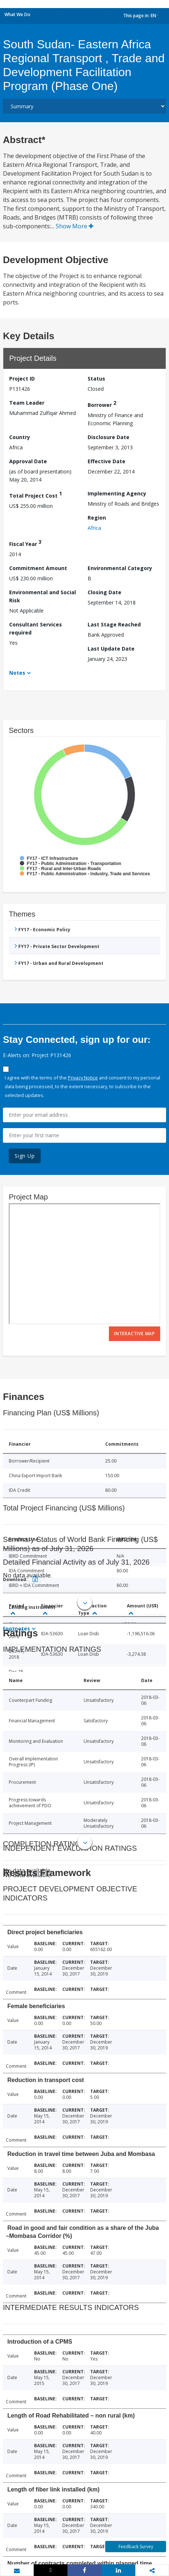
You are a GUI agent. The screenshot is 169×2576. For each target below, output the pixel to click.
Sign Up (25, 1155)
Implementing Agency (117, 493)
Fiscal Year (25, 542)
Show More (74, 226)
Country (19, 437)
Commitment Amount (38, 568)
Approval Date (28, 461)
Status (96, 378)
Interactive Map (134, 1333)
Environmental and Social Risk (42, 596)
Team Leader (26, 402)
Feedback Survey (135, 2546)
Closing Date (104, 592)
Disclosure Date (108, 437)
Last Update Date (111, 648)
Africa (94, 527)
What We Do (17, 14)
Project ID (22, 378)
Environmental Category (120, 568)
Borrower (102, 403)
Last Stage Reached (114, 624)
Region (97, 517)
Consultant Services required (35, 628)
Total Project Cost (35, 494)
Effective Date (106, 461)
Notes (17, 672)
